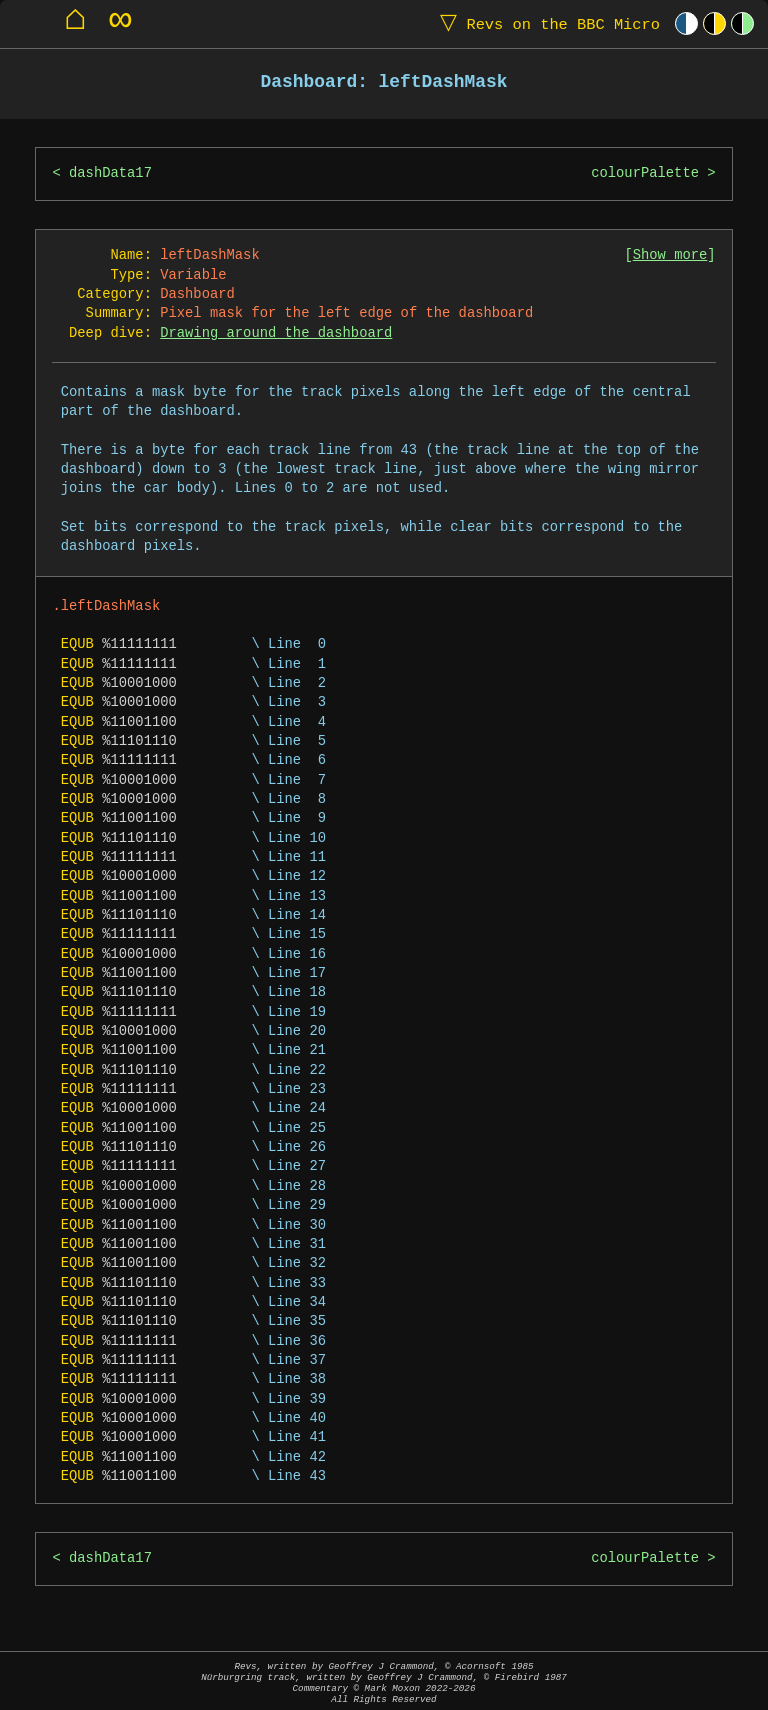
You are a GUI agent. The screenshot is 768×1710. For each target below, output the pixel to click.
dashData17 (110, 173)
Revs (545, 23)
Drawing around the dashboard (276, 333)
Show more (670, 255)
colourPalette (645, 173)
